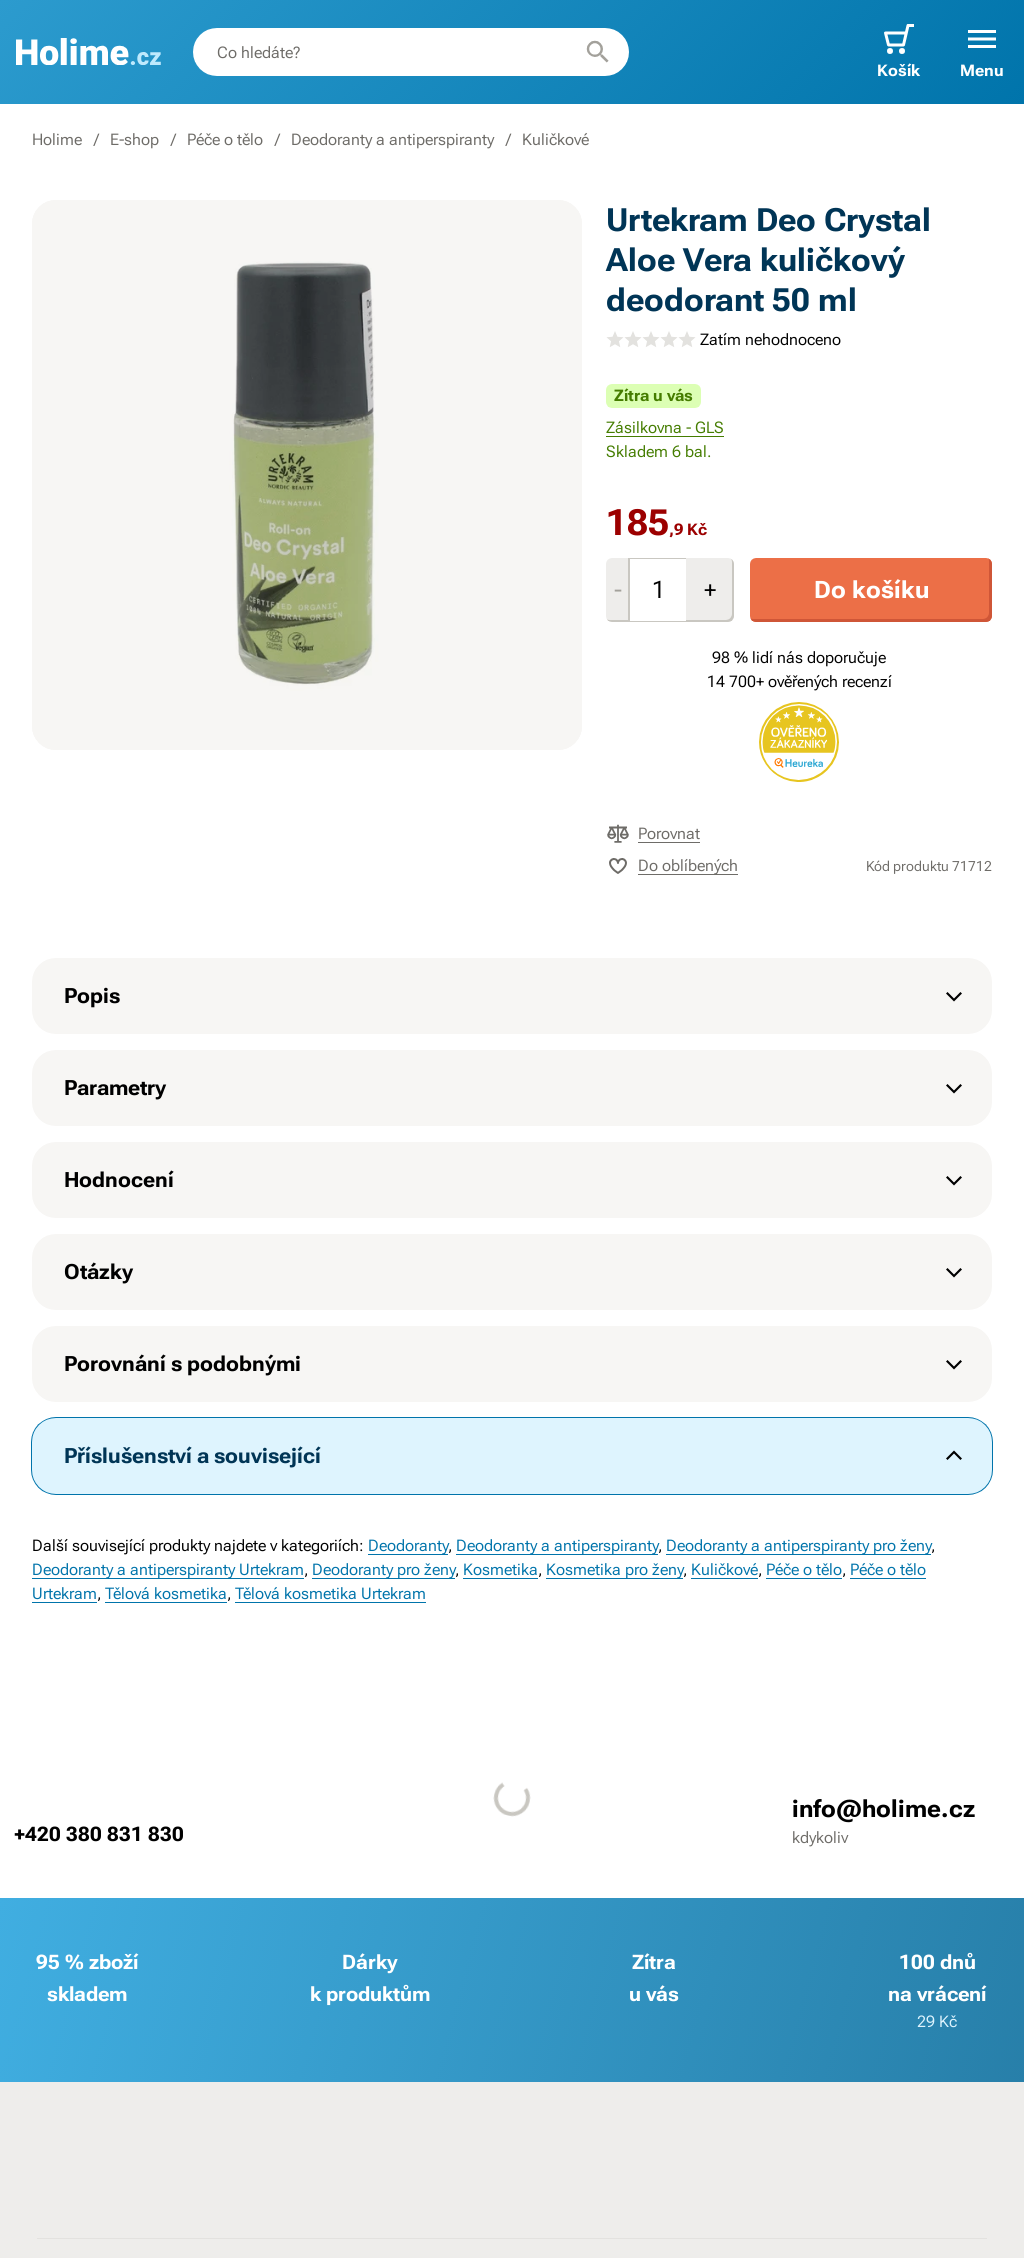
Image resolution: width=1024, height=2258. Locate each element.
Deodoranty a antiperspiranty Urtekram (168, 1569)
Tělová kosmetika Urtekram (330, 1593)
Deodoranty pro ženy (383, 1569)
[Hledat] (598, 52)
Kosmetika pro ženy (614, 1569)
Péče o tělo (225, 139)
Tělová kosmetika (166, 1593)
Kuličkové (555, 139)
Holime (57, 139)
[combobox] (411, 52)
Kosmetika (500, 1569)
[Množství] (658, 590)
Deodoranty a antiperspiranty (392, 139)
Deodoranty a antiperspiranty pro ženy (798, 1545)
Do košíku (871, 590)
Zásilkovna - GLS (665, 427)
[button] (982, 52)
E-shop (134, 139)
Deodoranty (408, 1545)
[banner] (88, 52)
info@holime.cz (883, 1809)
